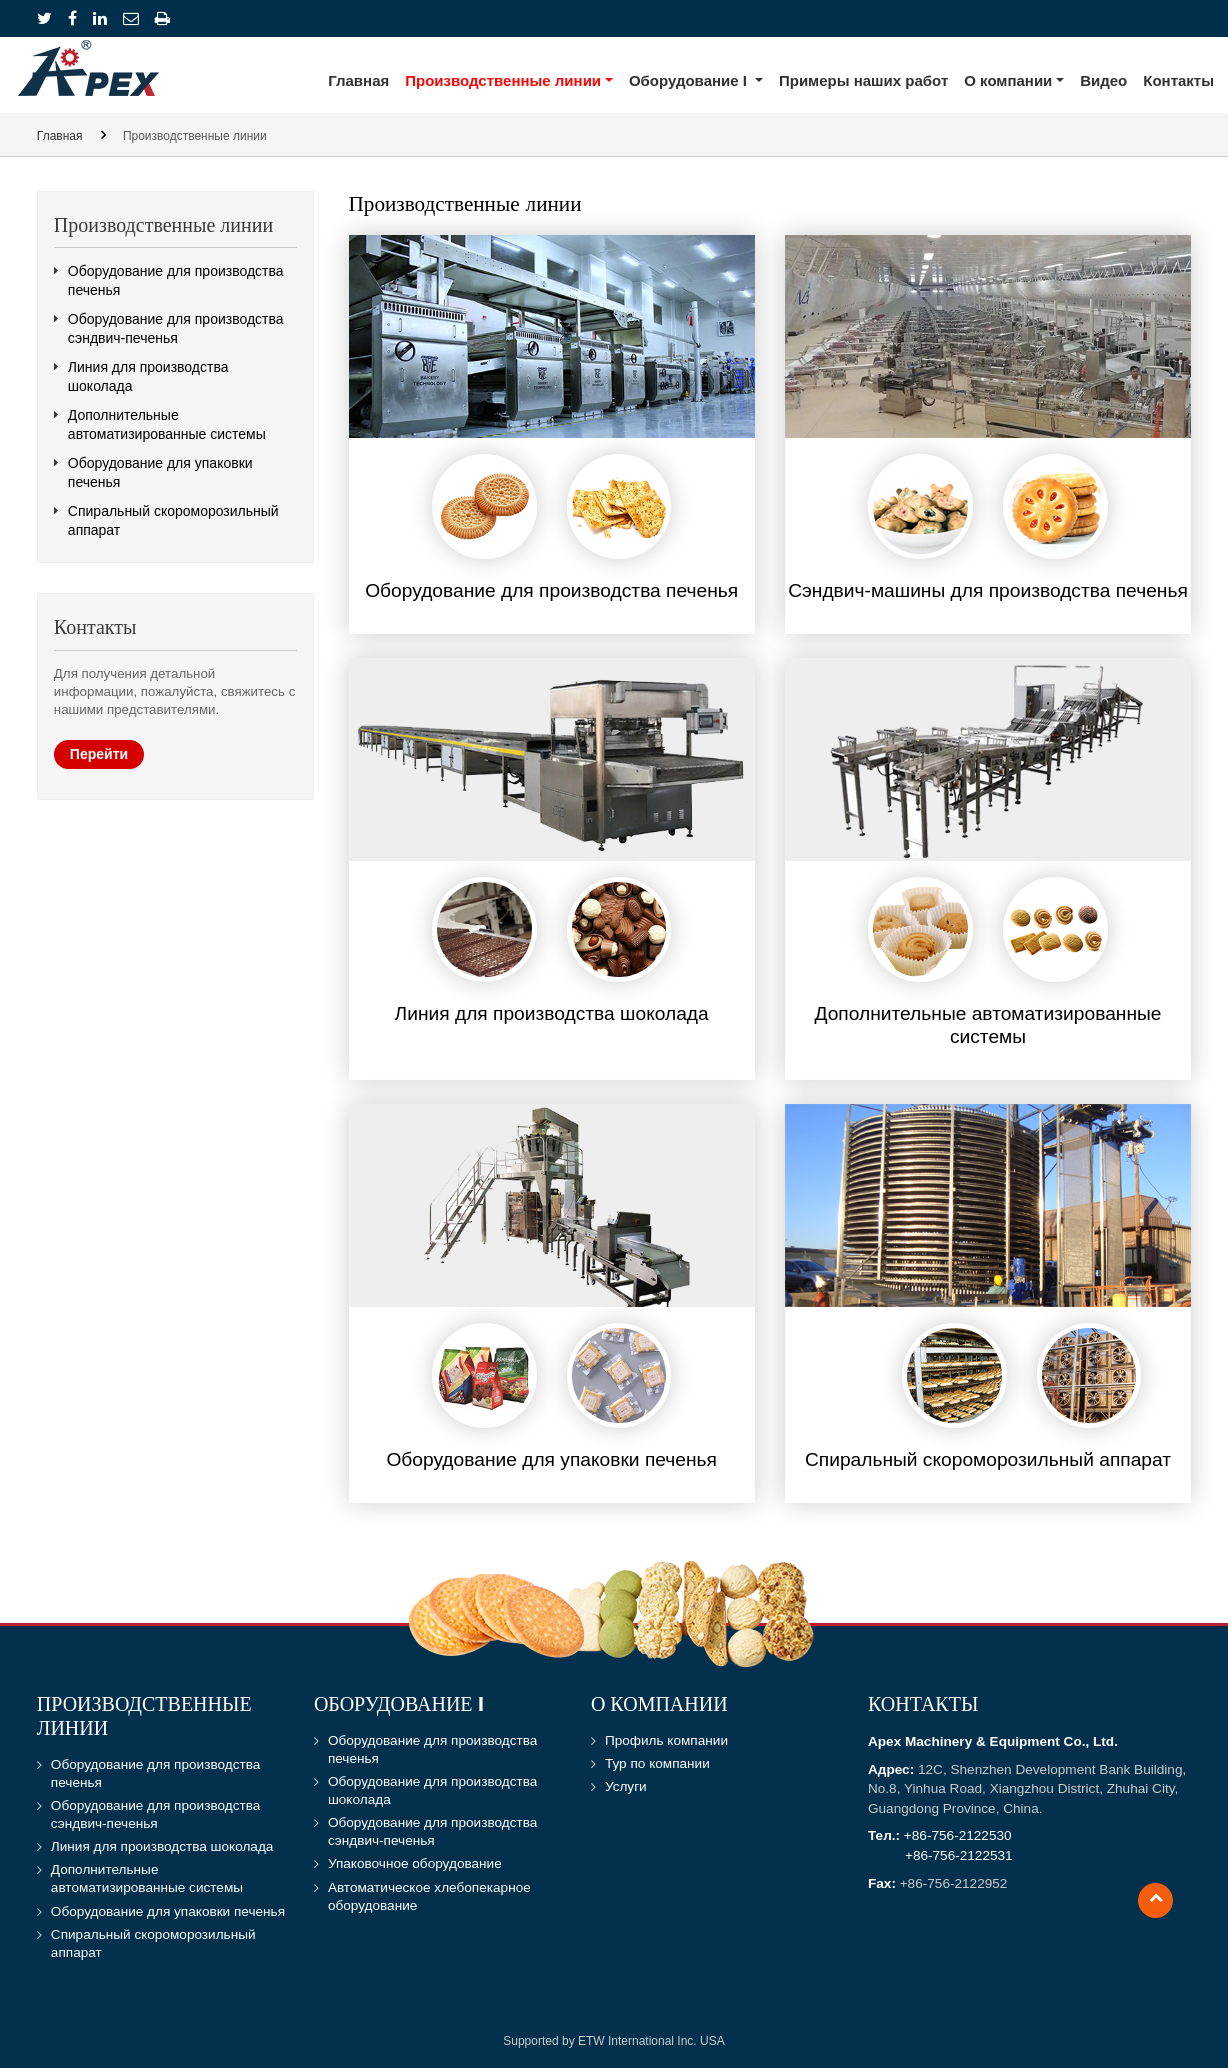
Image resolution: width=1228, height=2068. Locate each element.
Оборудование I (399, 1706)
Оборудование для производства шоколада (432, 1790)
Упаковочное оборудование (415, 1863)
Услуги (626, 1786)
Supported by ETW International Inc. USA (613, 2041)
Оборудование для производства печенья (176, 280)
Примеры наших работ (863, 80)
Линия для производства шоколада (148, 376)
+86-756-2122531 (959, 1855)
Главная (358, 80)
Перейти (99, 754)
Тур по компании (657, 1763)
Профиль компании (666, 1740)
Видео (1103, 80)
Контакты (1178, 80)
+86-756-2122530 (958, 1835)
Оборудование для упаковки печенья (160, 472)
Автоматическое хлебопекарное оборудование (429, 1896)
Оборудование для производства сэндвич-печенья (176, 328)
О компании (659, 1706)
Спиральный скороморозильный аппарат (173, 520)
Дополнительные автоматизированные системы (167, 424)
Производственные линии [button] (503, 80)
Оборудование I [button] (690, 80)
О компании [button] (1008, 80)
